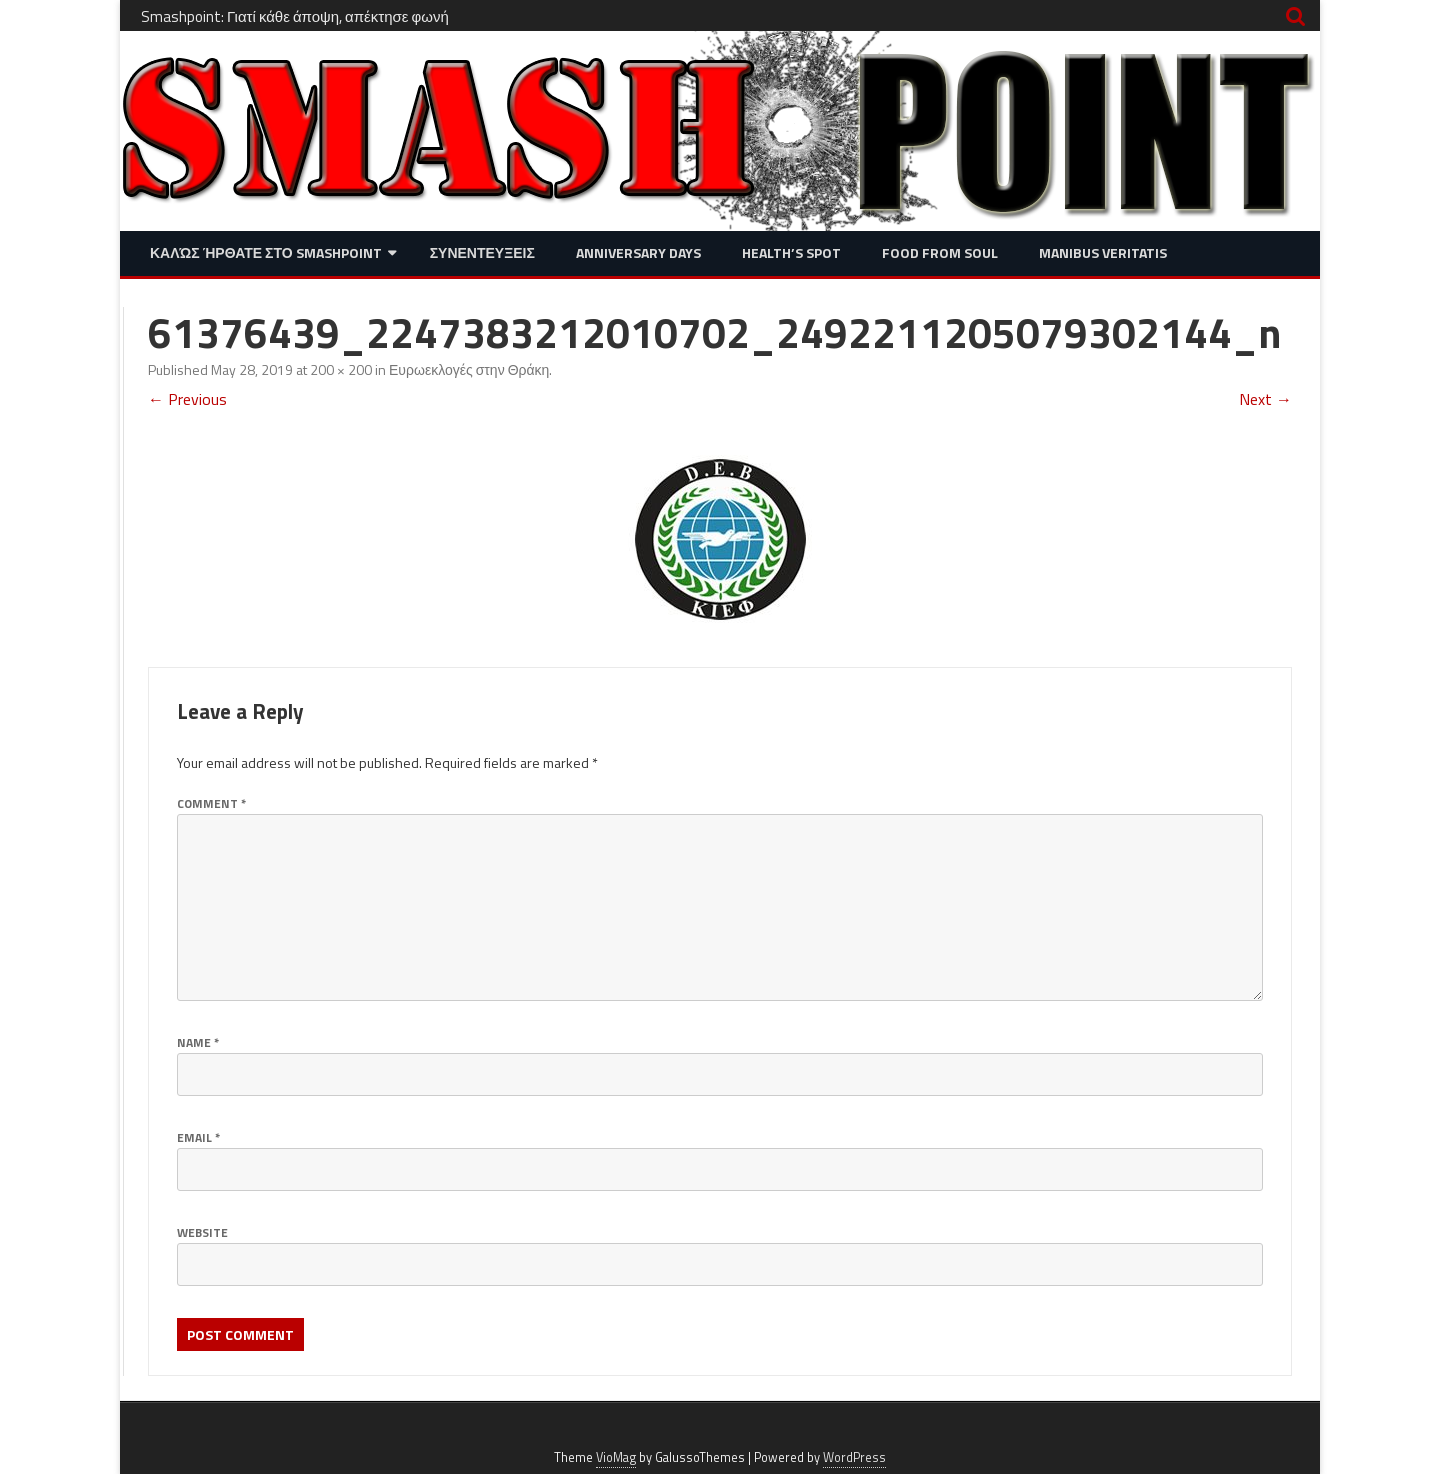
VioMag (616, 1457)
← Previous (187, 399)
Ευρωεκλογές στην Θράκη (469, 369)
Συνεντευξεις (482, 252)
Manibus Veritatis (1103, 252)
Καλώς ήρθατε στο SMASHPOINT (266, 252)
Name (198, 1042)
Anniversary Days (638, 252)
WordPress (854, 1457)
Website (202, 1232)
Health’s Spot (791, 252)
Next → (1265, 399)
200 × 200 (341, 369)
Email (198, 1137)
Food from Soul (940, 252)
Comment (211, 803)
